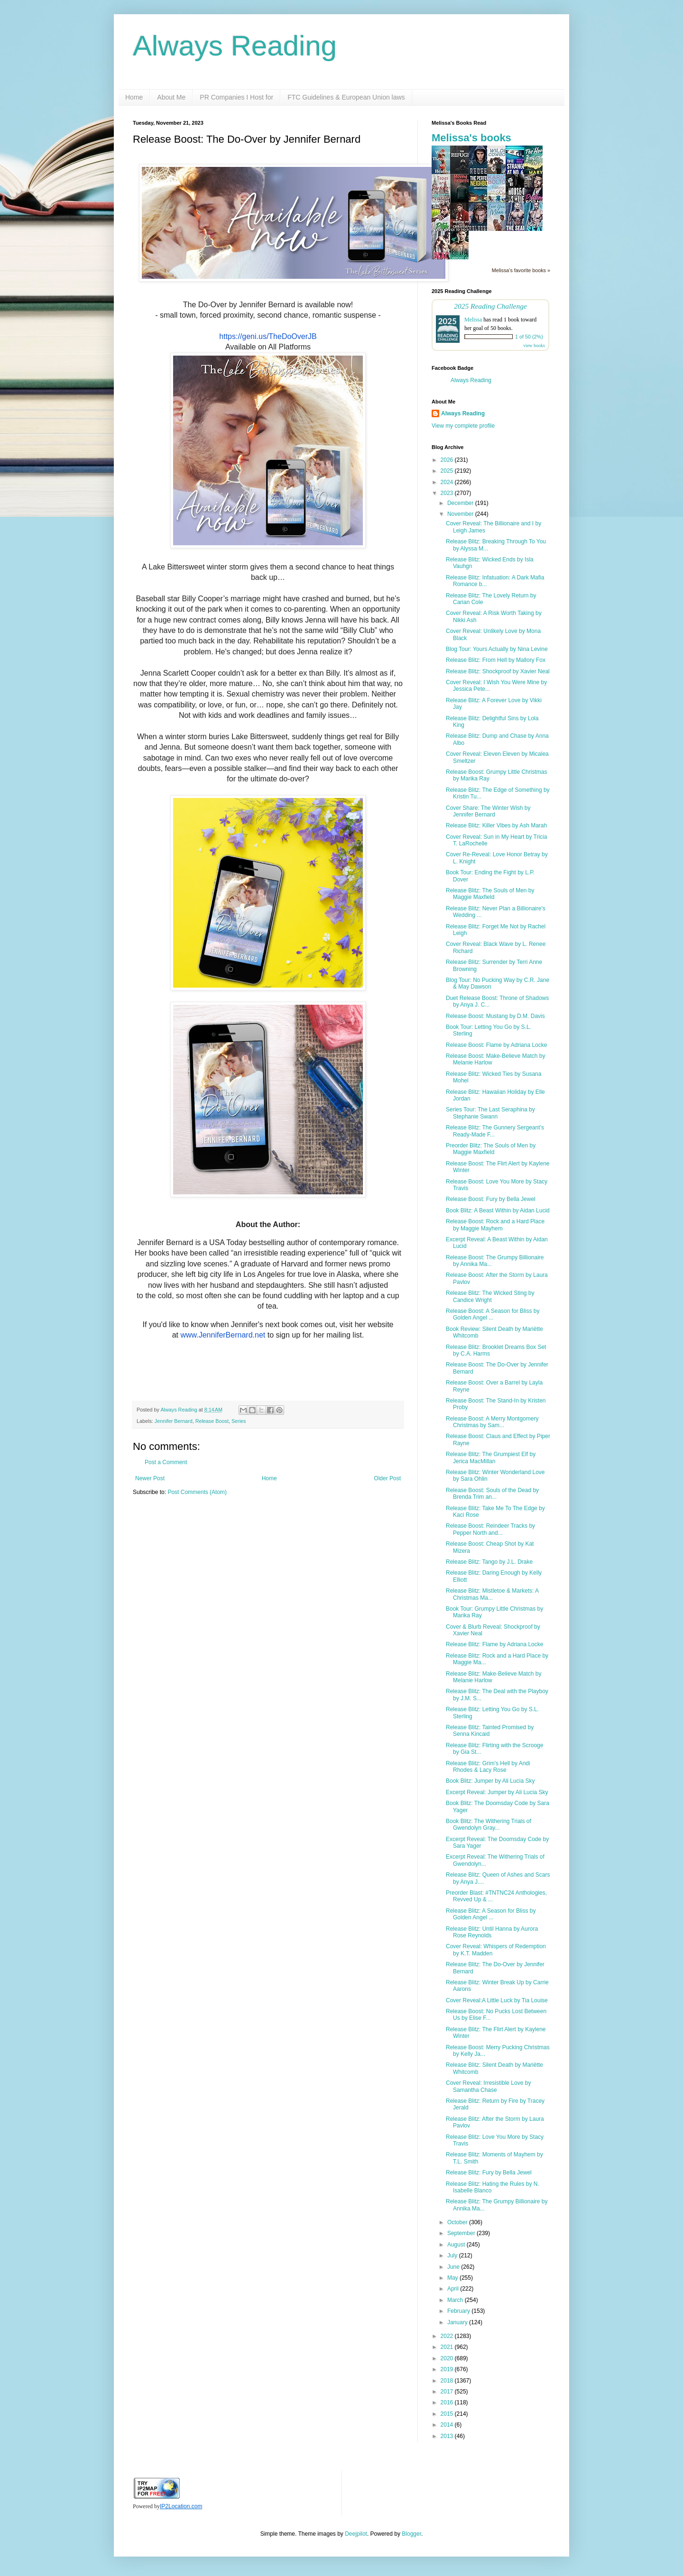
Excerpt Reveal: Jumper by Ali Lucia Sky (497, 1792)
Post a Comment (166, 1462)
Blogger (411, 2533)
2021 (448, 2347)
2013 (448, 2436)
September (462, 2233)
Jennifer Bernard (174, 1421)
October (458, 2222)
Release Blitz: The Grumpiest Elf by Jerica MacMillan (490, 1457)
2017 (448, 2391)
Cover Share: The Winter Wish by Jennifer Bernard (488, 811)
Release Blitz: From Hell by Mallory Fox (495, 660)
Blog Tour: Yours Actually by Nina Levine (497, 649)
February (459, 2311)
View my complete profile (463, 425)
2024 (448, 482)
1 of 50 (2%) (529, 336)
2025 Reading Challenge (490, 306)
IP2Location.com (181, 2506)
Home (134, 97)
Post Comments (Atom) (197, 1492)
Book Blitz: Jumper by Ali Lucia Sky (490, 1781)
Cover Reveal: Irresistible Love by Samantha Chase (488, 2086)
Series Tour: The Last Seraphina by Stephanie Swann (490, 1112)
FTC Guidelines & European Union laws (346, 97)
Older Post (387, 1478)
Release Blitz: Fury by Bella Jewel (489, 2172)
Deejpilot (356, 2533)
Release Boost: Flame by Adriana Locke (496, 1045)
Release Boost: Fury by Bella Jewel (490, 1199)
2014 (448, 2424)
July (453, 2255)
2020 (448, 2358)
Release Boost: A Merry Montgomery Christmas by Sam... (492, 1422)
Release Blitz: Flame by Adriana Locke (494, 1644)
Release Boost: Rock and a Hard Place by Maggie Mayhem (495, 1224)
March (456, 2300)
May (453, 2277)
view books (534, 345)
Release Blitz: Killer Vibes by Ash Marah (496, 825)
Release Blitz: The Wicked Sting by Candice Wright (490, 1296)
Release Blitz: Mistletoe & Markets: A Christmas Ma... (492, 1594)
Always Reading (235, 46)
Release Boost (212, 1421)
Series (238, 1421)
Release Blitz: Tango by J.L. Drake (489, 1561)
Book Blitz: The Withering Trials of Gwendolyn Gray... (488, 1824)
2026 (448, 460)
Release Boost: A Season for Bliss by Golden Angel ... (492, 1314)
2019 (448, 2369)
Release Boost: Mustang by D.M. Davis (495, 1016)
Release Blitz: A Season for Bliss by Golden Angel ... (490, 1914)
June (454, 2267)
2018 (448, 2380)
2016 (448, 2402)
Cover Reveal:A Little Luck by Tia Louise (497, 2000)
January (458, 2322)
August (457, 2244)
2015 (448, 2414)
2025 (448, 471)
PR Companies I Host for (236, 97)
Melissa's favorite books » (521, 270)
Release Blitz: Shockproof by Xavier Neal (498, 671)
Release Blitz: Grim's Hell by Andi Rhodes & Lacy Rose (488, 1766)
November (461, 514)
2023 (448, 493)
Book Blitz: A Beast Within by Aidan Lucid (498, 1210)
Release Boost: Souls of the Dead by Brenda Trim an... (492, 1493)
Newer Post (150, 1478)
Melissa (473, 319)
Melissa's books (471, 138)
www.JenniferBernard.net (222, 1335)
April (453, 2288)
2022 (448, 2336)
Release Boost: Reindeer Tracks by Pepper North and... (490, 1529)
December (461, 503)
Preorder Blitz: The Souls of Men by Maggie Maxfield (490, 1148)
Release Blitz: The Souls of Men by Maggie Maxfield (490, 893)
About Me (171, 97)
